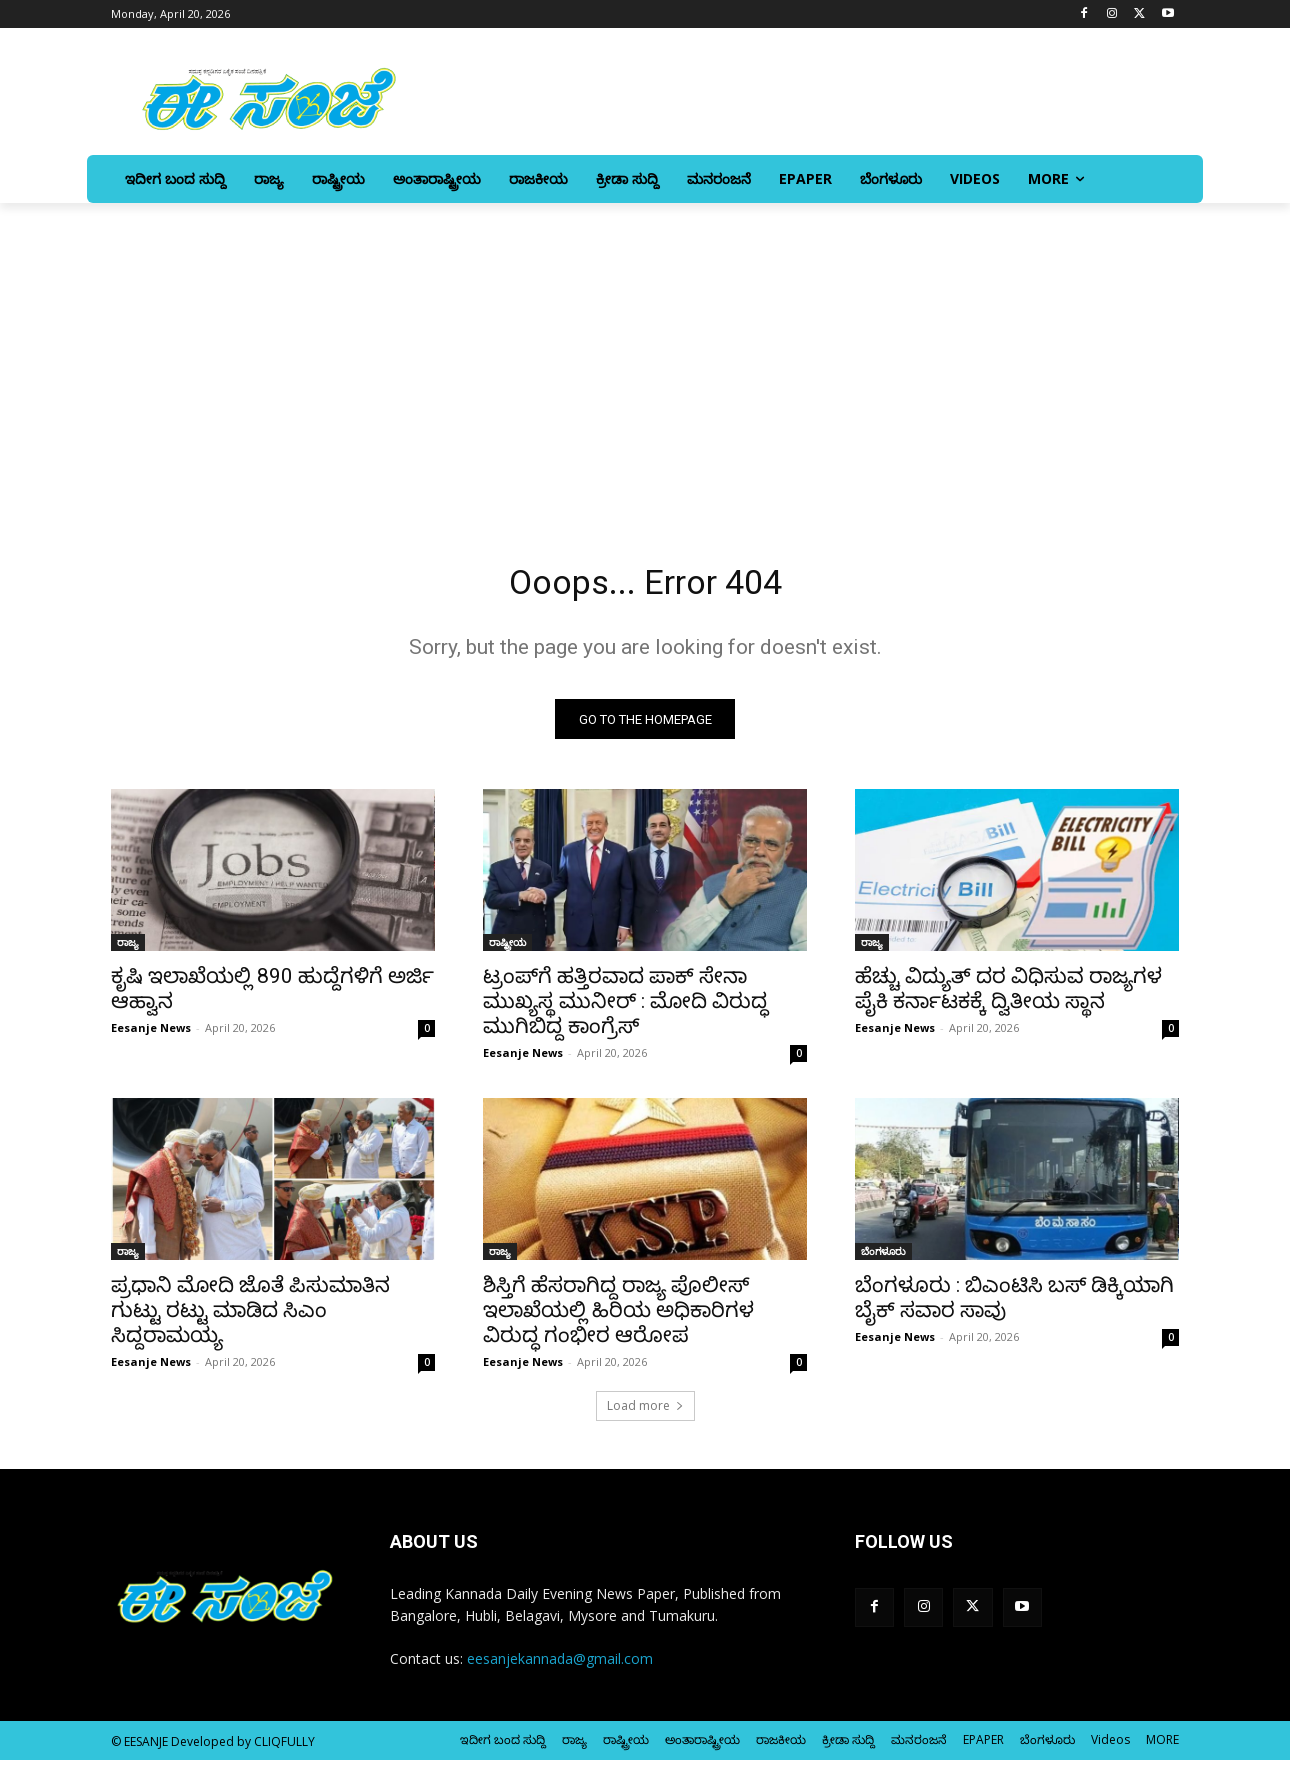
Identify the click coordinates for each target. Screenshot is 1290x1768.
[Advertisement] (645, 353)
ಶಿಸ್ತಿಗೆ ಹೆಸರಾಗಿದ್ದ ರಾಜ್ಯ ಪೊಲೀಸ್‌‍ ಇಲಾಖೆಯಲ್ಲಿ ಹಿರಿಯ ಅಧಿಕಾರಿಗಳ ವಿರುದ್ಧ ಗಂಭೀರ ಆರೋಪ (618, 1318)
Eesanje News (151, 1035)
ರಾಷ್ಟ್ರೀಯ (507, 950)
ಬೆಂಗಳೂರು (883, 1259)
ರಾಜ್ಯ (128, 950)
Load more (645, 1413)
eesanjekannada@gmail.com (560, 1667)
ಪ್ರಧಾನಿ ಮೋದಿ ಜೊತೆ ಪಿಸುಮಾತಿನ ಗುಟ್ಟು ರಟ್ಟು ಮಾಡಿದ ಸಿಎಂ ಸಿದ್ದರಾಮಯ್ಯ (250, 1318)
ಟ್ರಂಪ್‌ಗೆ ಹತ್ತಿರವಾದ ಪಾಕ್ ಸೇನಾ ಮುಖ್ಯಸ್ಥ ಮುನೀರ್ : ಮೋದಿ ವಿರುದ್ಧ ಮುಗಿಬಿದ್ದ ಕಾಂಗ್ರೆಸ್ (625, 1009)
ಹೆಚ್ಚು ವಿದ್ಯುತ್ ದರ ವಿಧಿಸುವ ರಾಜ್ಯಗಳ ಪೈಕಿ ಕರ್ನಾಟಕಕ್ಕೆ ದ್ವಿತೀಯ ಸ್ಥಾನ (1008, 996)
